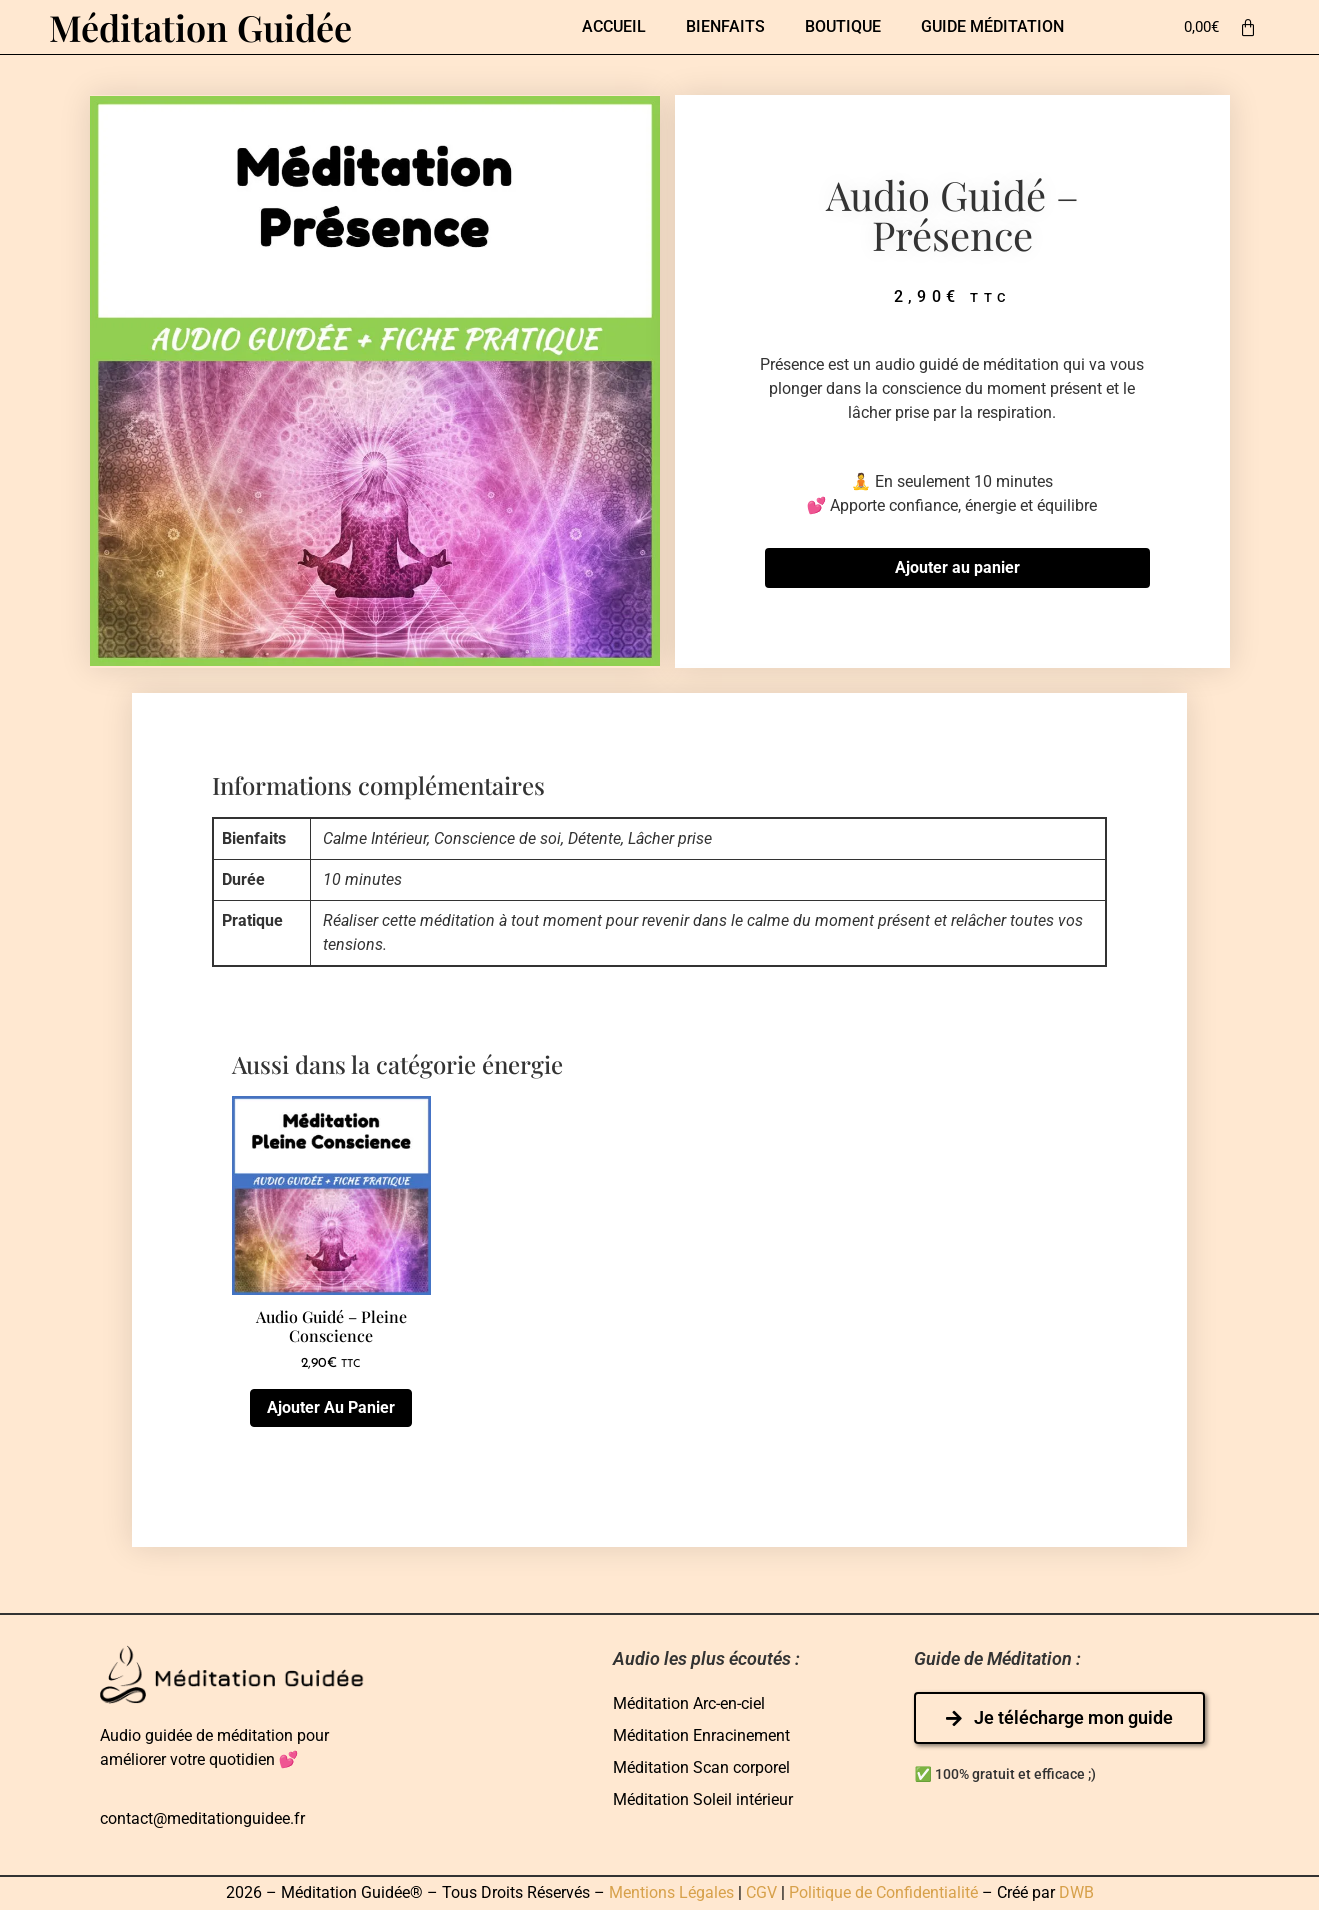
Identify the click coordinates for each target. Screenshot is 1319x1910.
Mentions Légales (671, 1893)
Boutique (843, 26)
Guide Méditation (992, 26)
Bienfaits (725, 26)
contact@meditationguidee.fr (202, 1819)
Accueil (614, 26)
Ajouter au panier (957, 568)
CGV (761, 1893)
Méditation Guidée (200, 27)
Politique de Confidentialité (883, 1893)
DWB (1076, 1893)
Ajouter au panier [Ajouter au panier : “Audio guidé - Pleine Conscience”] (331, 1408)
